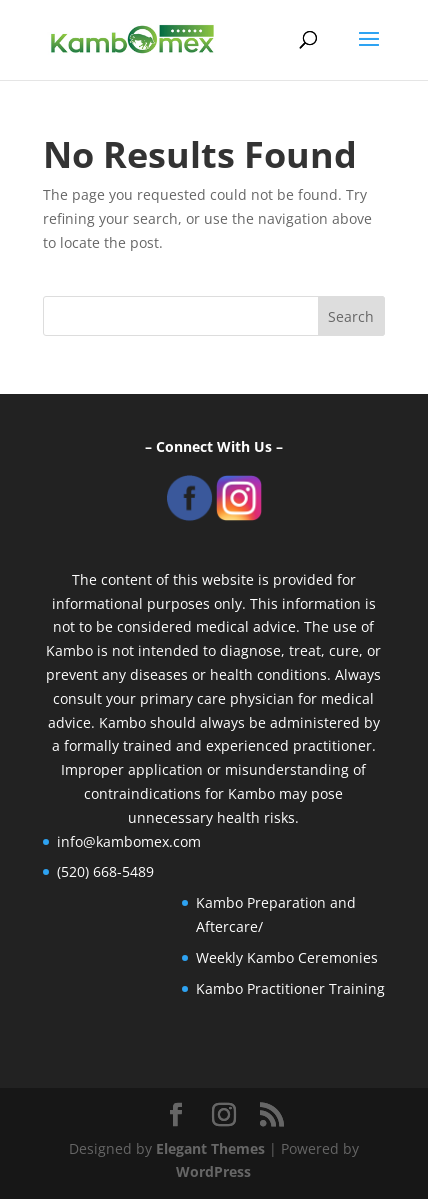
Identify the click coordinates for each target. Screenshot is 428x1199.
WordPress (213, 1171)
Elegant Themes (210, 1148)
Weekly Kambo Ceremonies (287, 957)
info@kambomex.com (129, 841)
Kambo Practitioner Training (290, 988)
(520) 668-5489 (105, 871)
